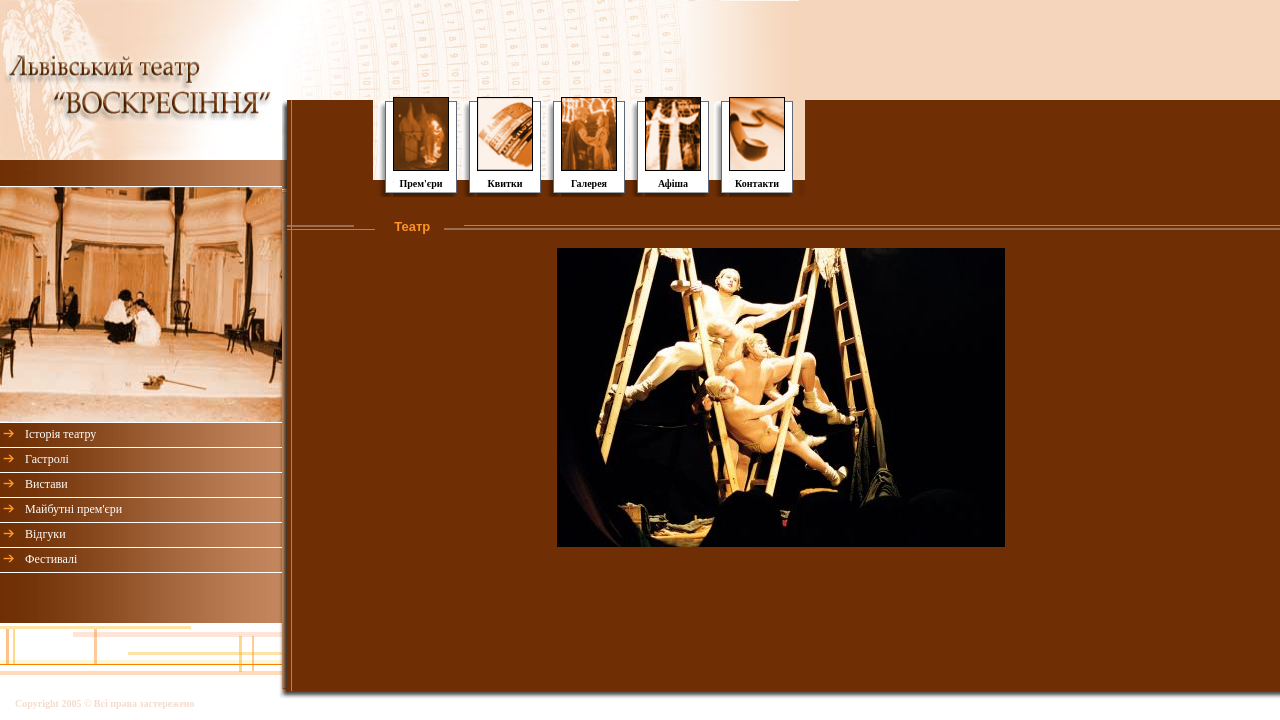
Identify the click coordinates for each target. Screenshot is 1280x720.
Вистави (46, 484)
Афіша (673, 183)
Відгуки (45, 534)
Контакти (757, 183)
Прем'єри (420, 183)
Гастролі (47, 459)
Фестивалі (51, 559)
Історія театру (60, 434)
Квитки (505, 183)
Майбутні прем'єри (73, 509)
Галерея (589, 183)
